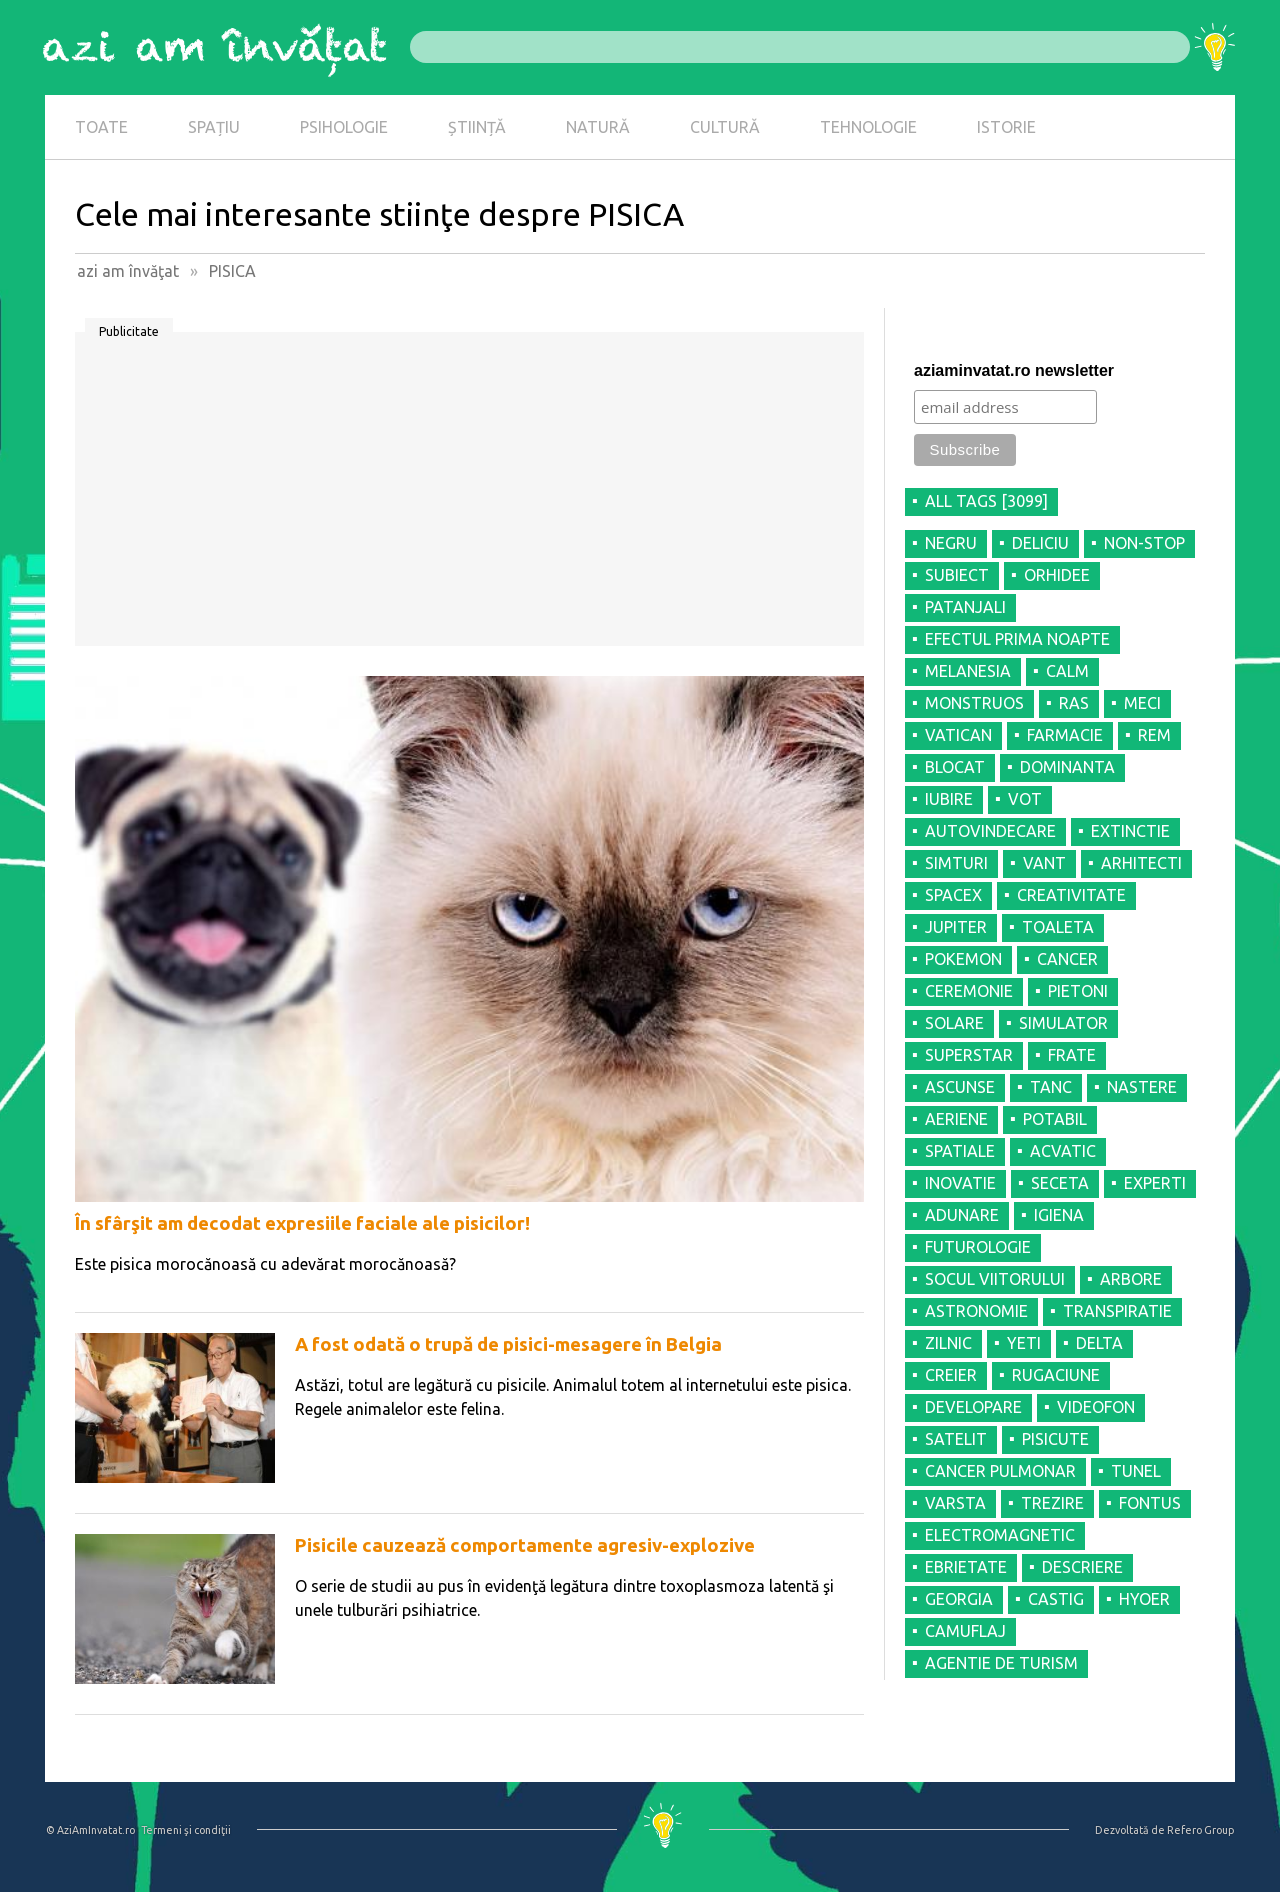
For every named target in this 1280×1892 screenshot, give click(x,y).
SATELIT (956, 1439)
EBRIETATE (966, 1567)
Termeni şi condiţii (186, 1830)
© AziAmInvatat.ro (90, 1830)
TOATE (101, 127)
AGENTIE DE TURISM (1001, 1663)
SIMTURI (956, 863)
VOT (1025, 799)
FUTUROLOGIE (978, 1247)
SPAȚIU (214, 127)
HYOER (1144, 1599)
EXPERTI (1155, 1183)
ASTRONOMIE (976, 1311)
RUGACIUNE (1056, 1375)
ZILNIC (948, 1343)
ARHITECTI (1141, 863)
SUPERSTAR (969, 1055)
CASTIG (1056, 1599)
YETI (1024, 1343)
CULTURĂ (725, 127)
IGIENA (1059, 1215)
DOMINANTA (1067, 767)
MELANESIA (968, 671)
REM (1154, 735)
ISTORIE (1006, 127)
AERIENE (956, 1119)
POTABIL (1055, 1119)
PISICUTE (1055, 1439)
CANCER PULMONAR (1000, 1471)
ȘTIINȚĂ (477, 127)
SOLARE (954, 1023)
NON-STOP (1144, 543)
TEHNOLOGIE (868, 127)
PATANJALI (965, 607)
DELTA (1099, 1343)
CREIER (951, 1375)
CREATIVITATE (1071, 895)
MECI (1142, 703)
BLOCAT (955, 767)
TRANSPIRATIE (1117, 1311)
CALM (1067, 671)
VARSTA (955, 1503)
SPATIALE (960, 1151)
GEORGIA (959, 1599)
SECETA (1060, 1183)
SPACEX (953, 895)
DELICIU (1040, 543)
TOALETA (1058, 927)
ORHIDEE (1057, 575)
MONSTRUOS (974, 703)
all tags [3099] (986, 501)
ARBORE (1131, 1279)
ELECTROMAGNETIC (1000, 1535)
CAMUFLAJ (965, 1631)
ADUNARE (962, 1215)
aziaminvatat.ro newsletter (1014, 370)
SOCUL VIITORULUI (995, 1279)
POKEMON (963, 959)
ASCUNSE (960, 1087)
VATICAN (958, 735)
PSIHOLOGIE (344, 127)
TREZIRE (1052, 1503)
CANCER (1067, 959)
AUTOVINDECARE (990, 831)
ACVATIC (1063, 1151)
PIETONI (1078, 991)
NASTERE (1142, 1087)
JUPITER (956, 927)
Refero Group (1200, 1830)
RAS (1074, 703)
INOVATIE (960, 1183)
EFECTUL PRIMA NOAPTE (1017, 639)
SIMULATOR (1063, 1023)
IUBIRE (949, 799)
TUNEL (1136, 1471)
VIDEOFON (1096, 1407)
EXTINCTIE (1130, 831)
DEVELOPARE (973, 1407)
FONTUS (1150, 1503)
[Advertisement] (469, 496)
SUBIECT (957, 575)
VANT (1044, 863)
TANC (1051, 1087)
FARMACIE (1065, 735)
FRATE (1072, 1055)
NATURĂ (598, 127)
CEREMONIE (969, 991)
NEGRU (951, 543)
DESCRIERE (1082, 1567)
